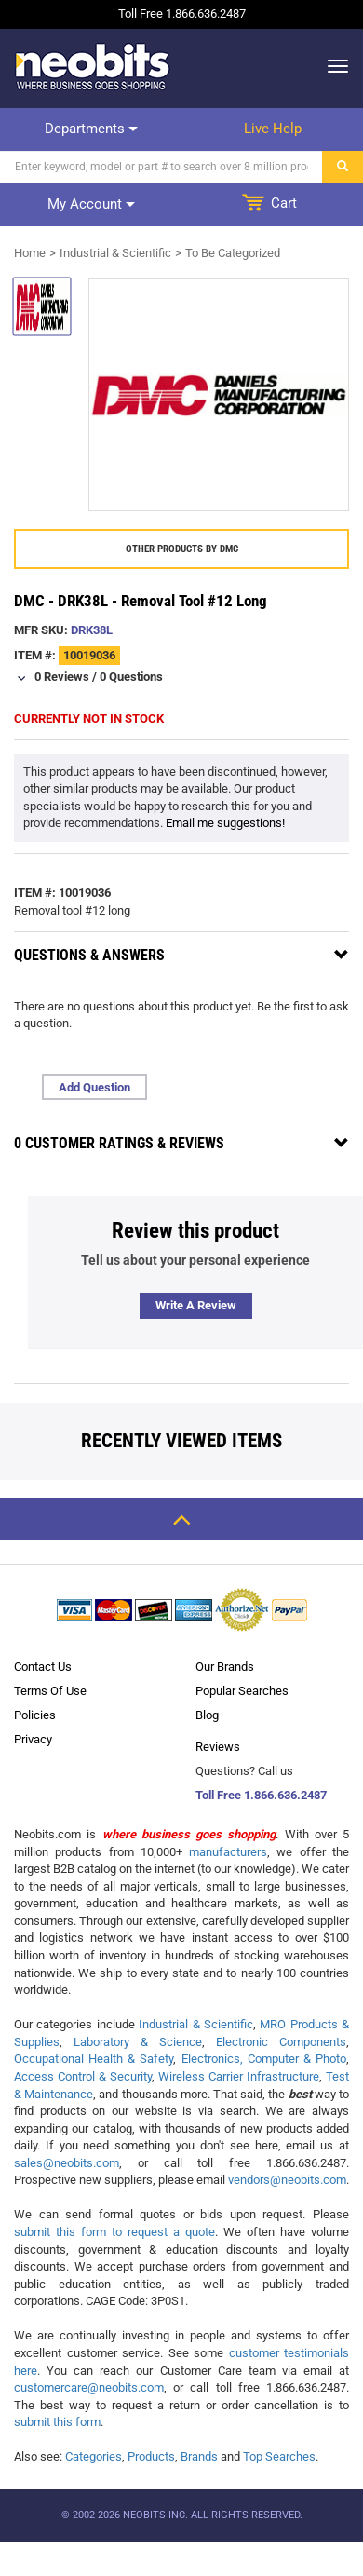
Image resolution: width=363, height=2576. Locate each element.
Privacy (33, 1739)
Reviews (217, 1747)
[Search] (161, 167)
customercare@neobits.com (89, 2387)
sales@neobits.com (66, 2163)
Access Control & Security (83, 2076)
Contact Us (43, 1667)
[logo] (93, 66)
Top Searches (279, 2456)
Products (151, 2456)
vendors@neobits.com (287, 2180)
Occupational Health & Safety (93, 2059)
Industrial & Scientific (115, 253)
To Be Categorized (232, 253)
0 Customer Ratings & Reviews (119, 1143)
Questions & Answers (89, 955)
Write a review (195, 1305)
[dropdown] (332, 66)
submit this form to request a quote (114, 2232)
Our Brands (224, 1667)
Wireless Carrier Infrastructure (238, 2076)
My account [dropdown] (91, 204)
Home (30, 253)
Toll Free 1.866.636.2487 (261, 1795)
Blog (207, 1715)
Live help (273, 128)
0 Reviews (61, 677)
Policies (35, 1715)
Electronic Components (281, 2042)
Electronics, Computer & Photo (264, 2059)
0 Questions (131, 677)
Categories (93, 2456)
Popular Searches (242, 1691)
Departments (91, 128)
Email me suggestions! (225, 823)
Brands (199, 2456)
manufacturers (228, 1852)
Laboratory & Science (138, 2042)
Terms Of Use (50, 1691)
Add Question (94, 1087)
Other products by (182, 549)
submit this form (57, 2422)
